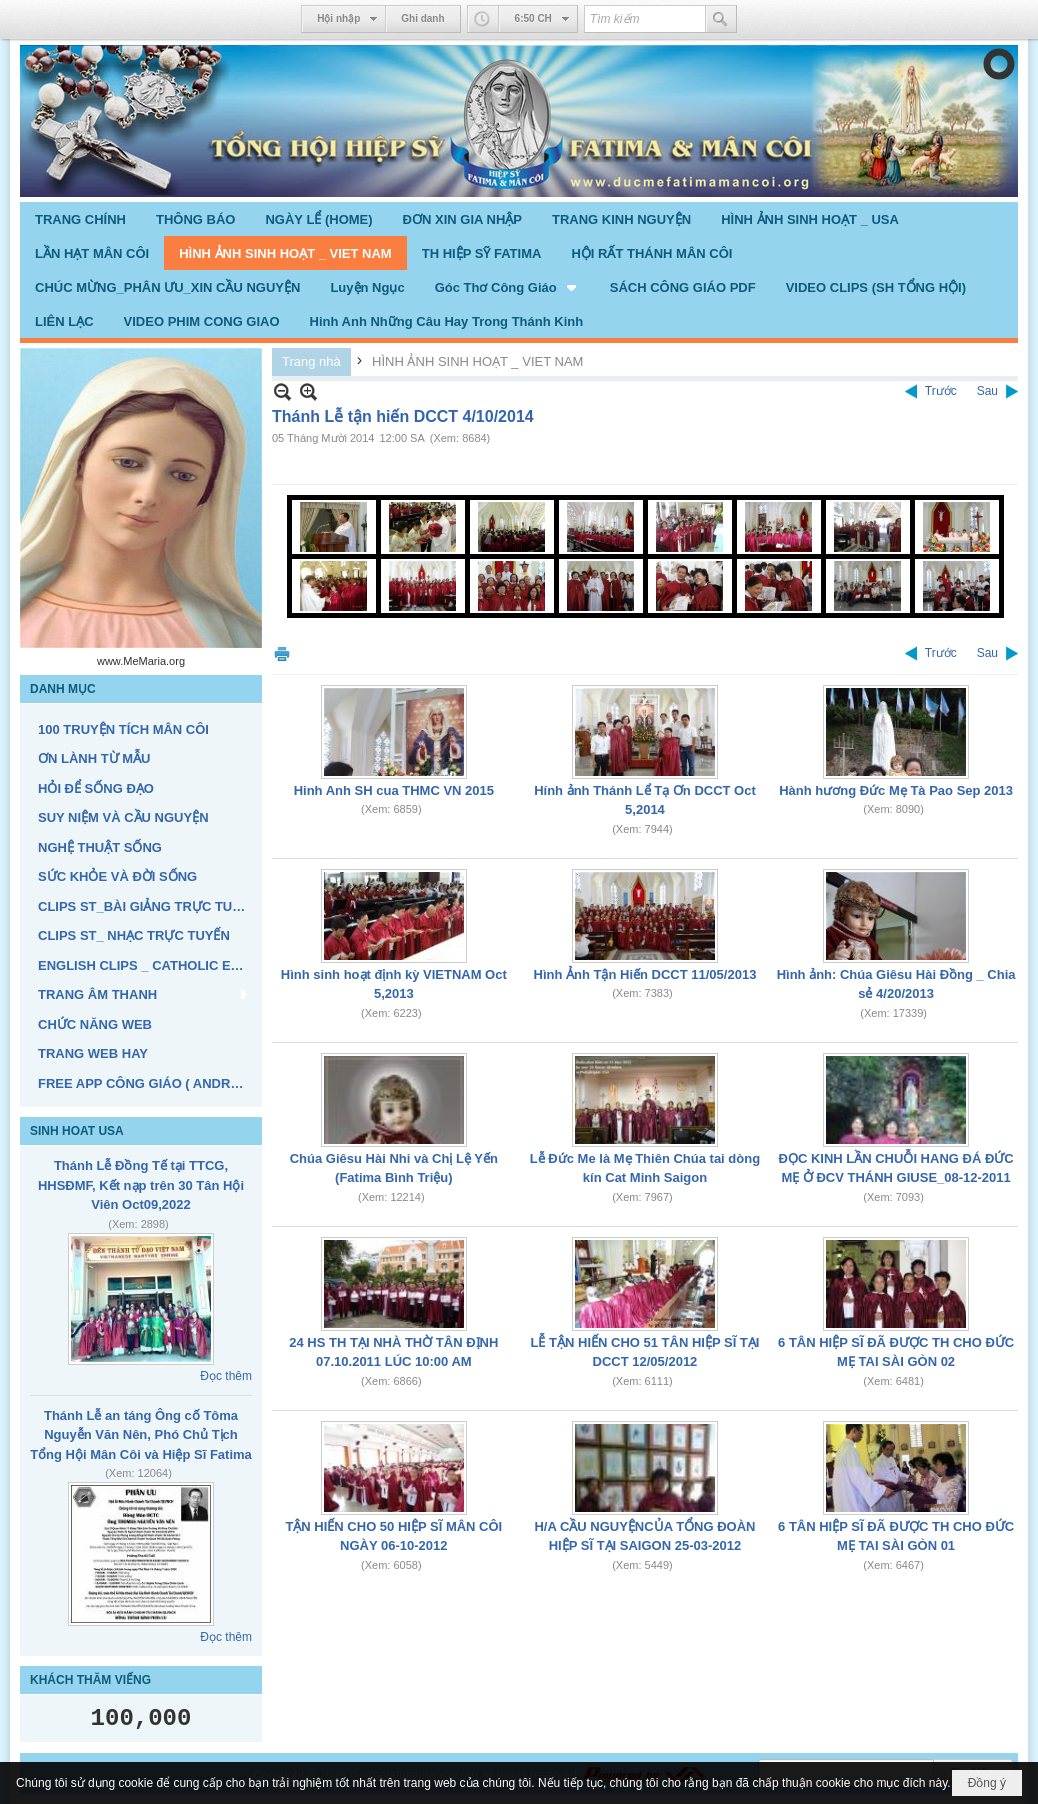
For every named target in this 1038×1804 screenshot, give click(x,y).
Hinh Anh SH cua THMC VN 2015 (394, 790)
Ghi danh (422, 18)
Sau (987, 391)
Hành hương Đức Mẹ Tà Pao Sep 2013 (896, 790)
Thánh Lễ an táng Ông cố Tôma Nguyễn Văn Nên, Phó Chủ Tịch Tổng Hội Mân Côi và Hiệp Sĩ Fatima (141, 1435)
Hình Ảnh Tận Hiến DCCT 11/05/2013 (645, 974)
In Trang (282, 653)
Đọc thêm (226, 1376)
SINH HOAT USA (77, 1131)
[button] (507, 287)
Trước (941, 391)
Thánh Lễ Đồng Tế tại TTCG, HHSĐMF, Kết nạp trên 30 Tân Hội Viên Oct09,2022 (141, 1185)
